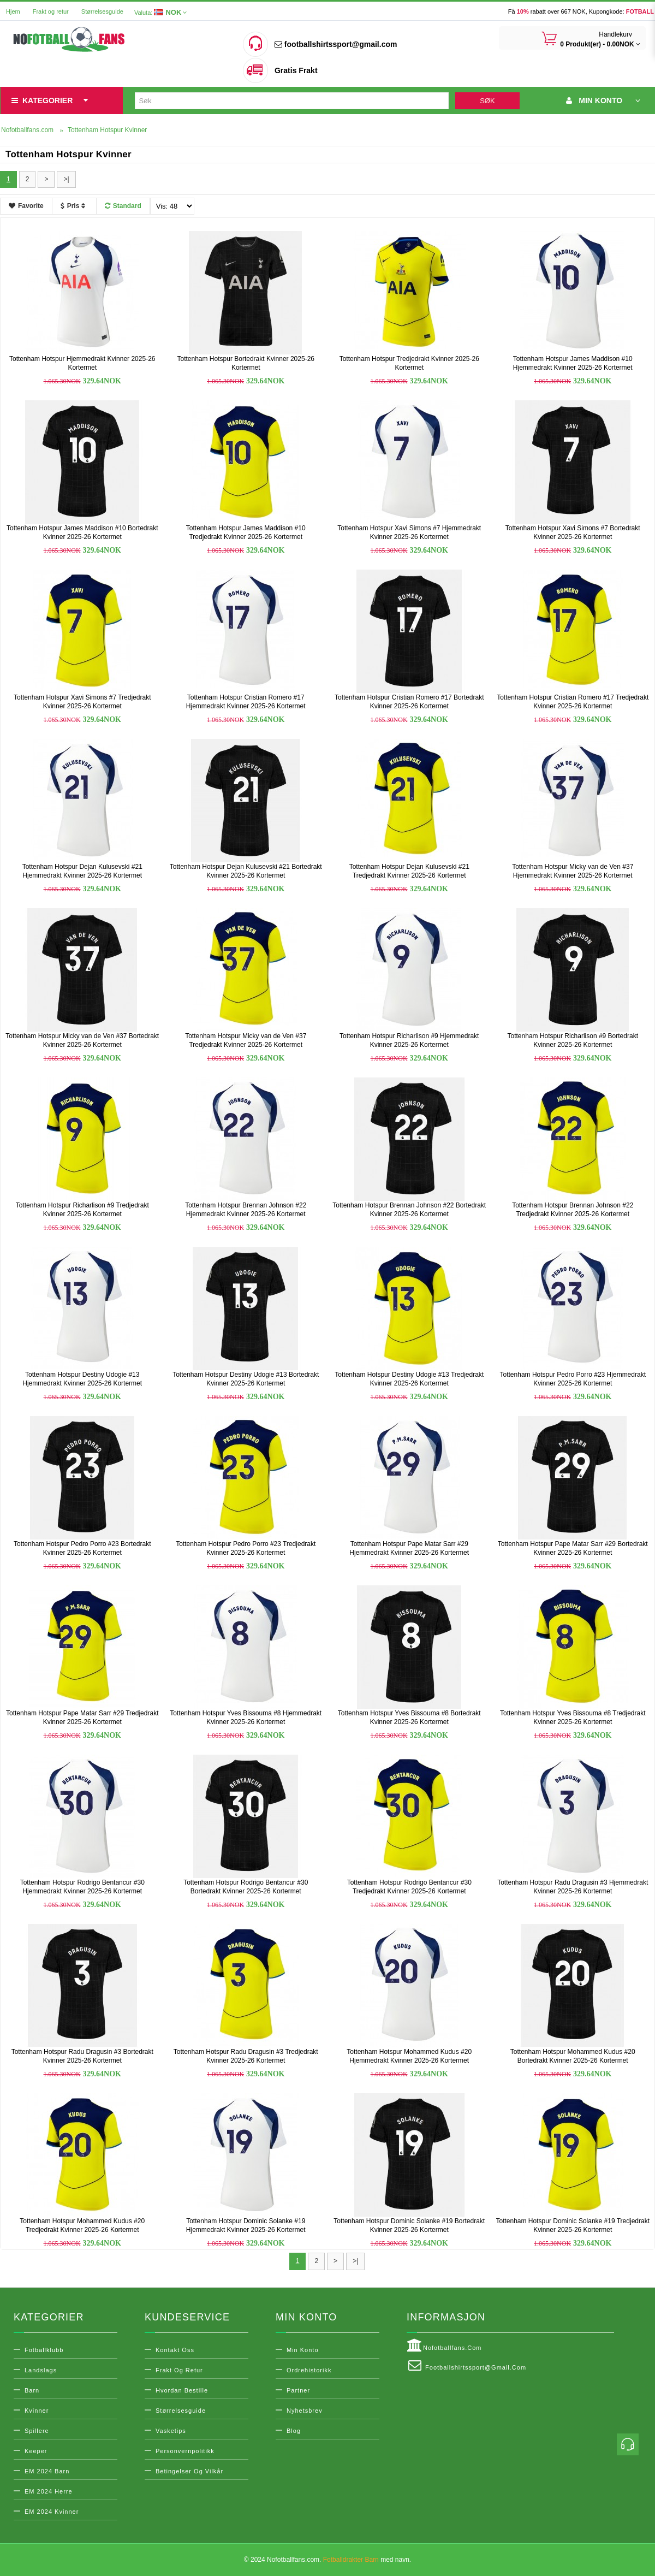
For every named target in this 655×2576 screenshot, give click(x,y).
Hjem (13, 11)
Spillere (37, 2430)
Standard (123, 206)
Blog (294, 2430)
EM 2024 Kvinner (52, 2511)
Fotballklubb (44, 2350)
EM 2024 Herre (49, 2491)
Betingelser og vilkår (189, 2471)
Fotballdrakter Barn (351, 2559)
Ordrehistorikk (309, 2370)
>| (66, 179)
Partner (298, 2390)
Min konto (303, 2350)
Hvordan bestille (182, 2390)
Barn (32, 2390)
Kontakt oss (175, 2350)
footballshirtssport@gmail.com (336, 44)
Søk (487, 101)
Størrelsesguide (102, 11)
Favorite (26, 206)
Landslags (41, 2370)
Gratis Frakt (296, 70)
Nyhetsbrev (305, 2410)
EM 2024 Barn (47, 2471)
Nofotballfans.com (444, 2345)
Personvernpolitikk (185, 2451)
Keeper (36, 2451)
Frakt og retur (51, 11)
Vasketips (171, 2430)
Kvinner (37, 2410)
